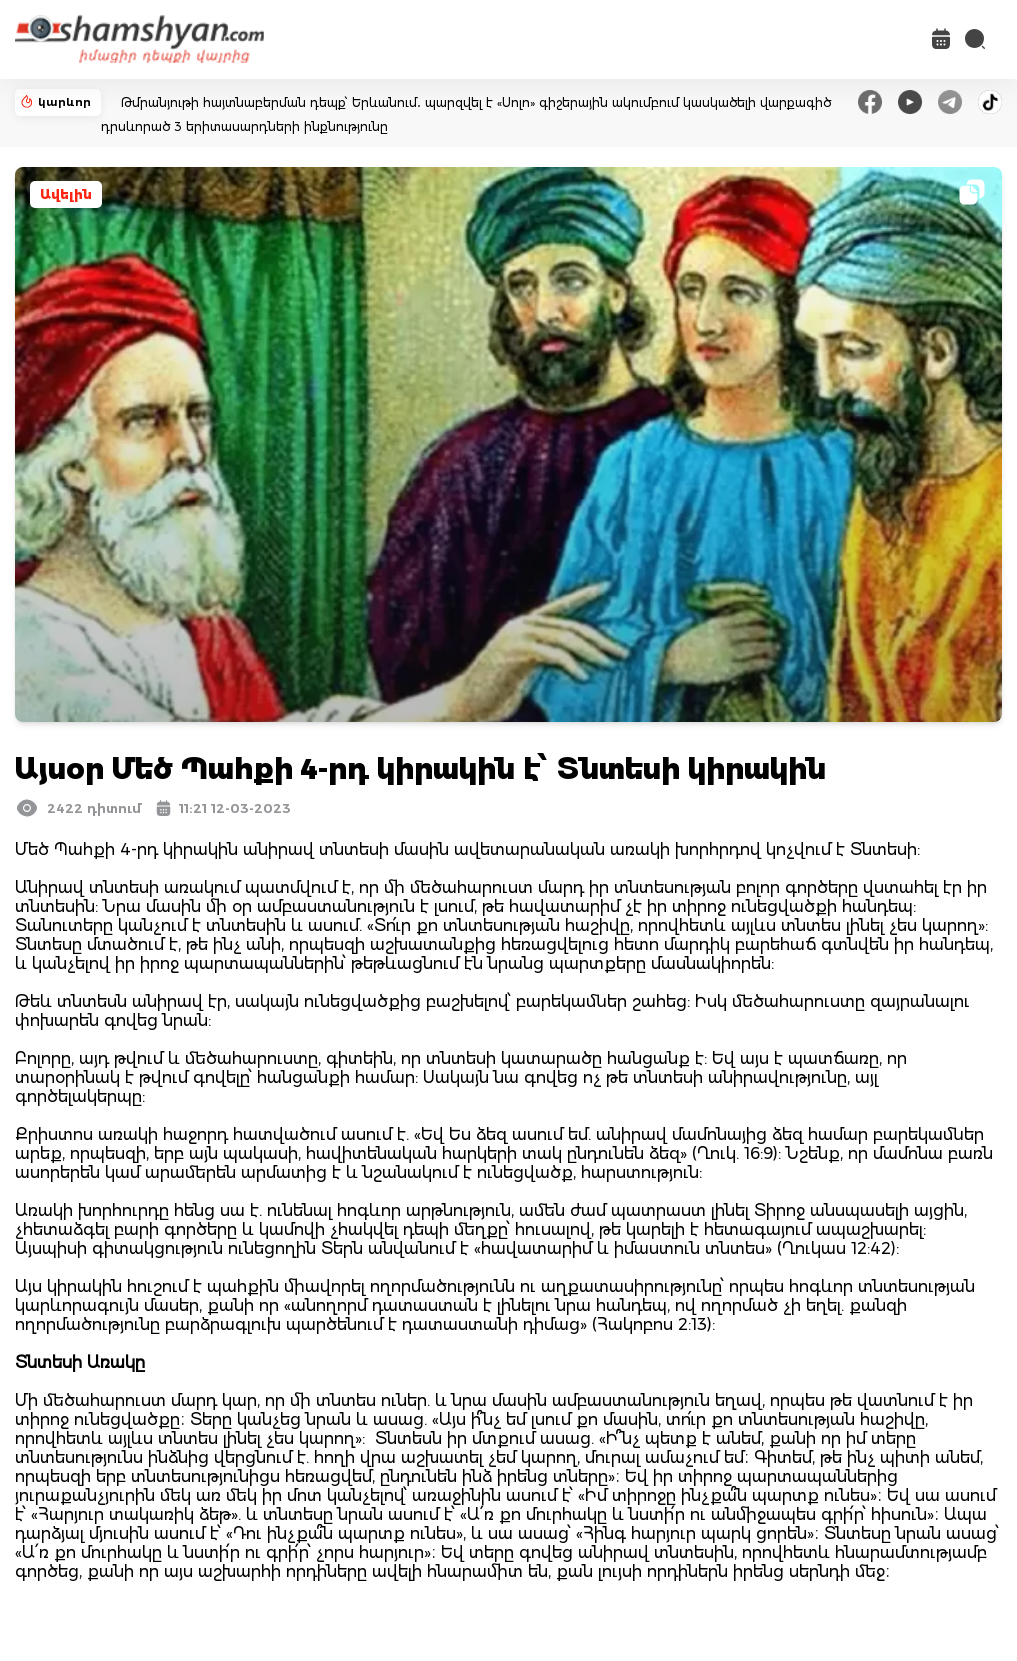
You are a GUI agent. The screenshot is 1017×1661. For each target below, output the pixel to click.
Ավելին (66, 194)
